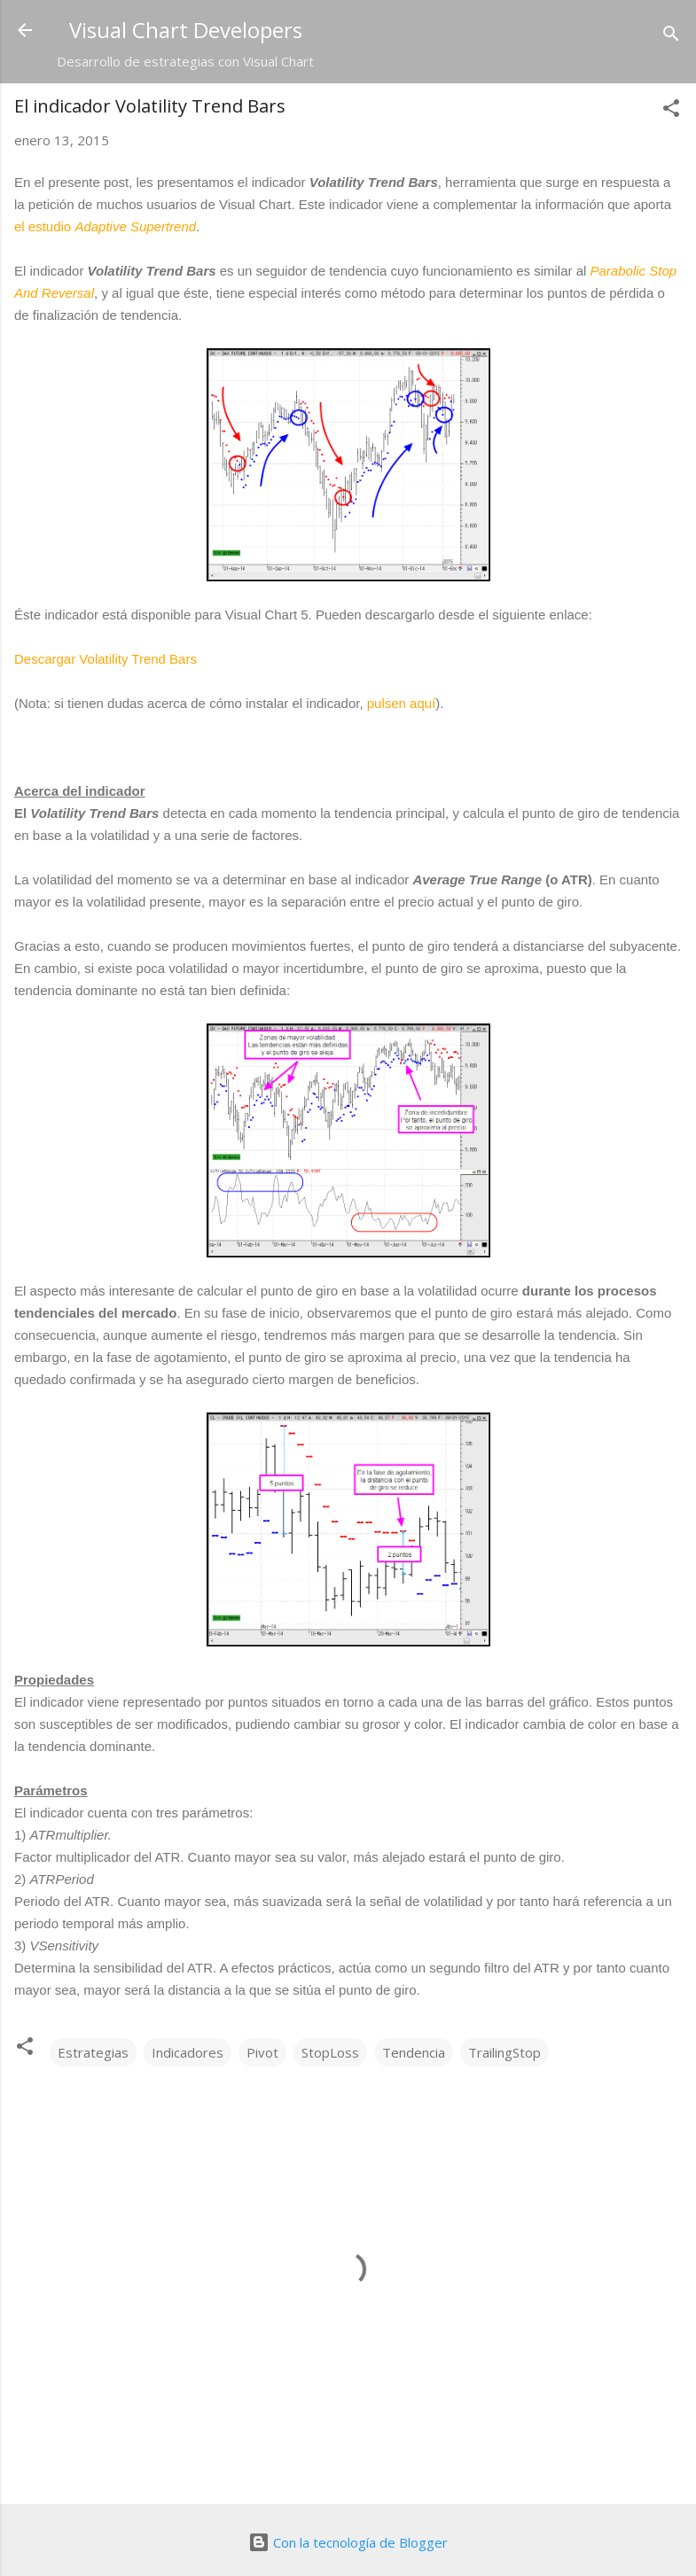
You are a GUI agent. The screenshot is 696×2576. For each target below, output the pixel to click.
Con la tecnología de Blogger (348, 2542)
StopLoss (330, 2052)
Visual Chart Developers (185, 29)
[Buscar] (671, 36)
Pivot (262, 2052)
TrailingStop (504, 2052)
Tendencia (413, 2052)
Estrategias (93, 2052)
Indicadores (187, 2052)
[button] (671, 110)
